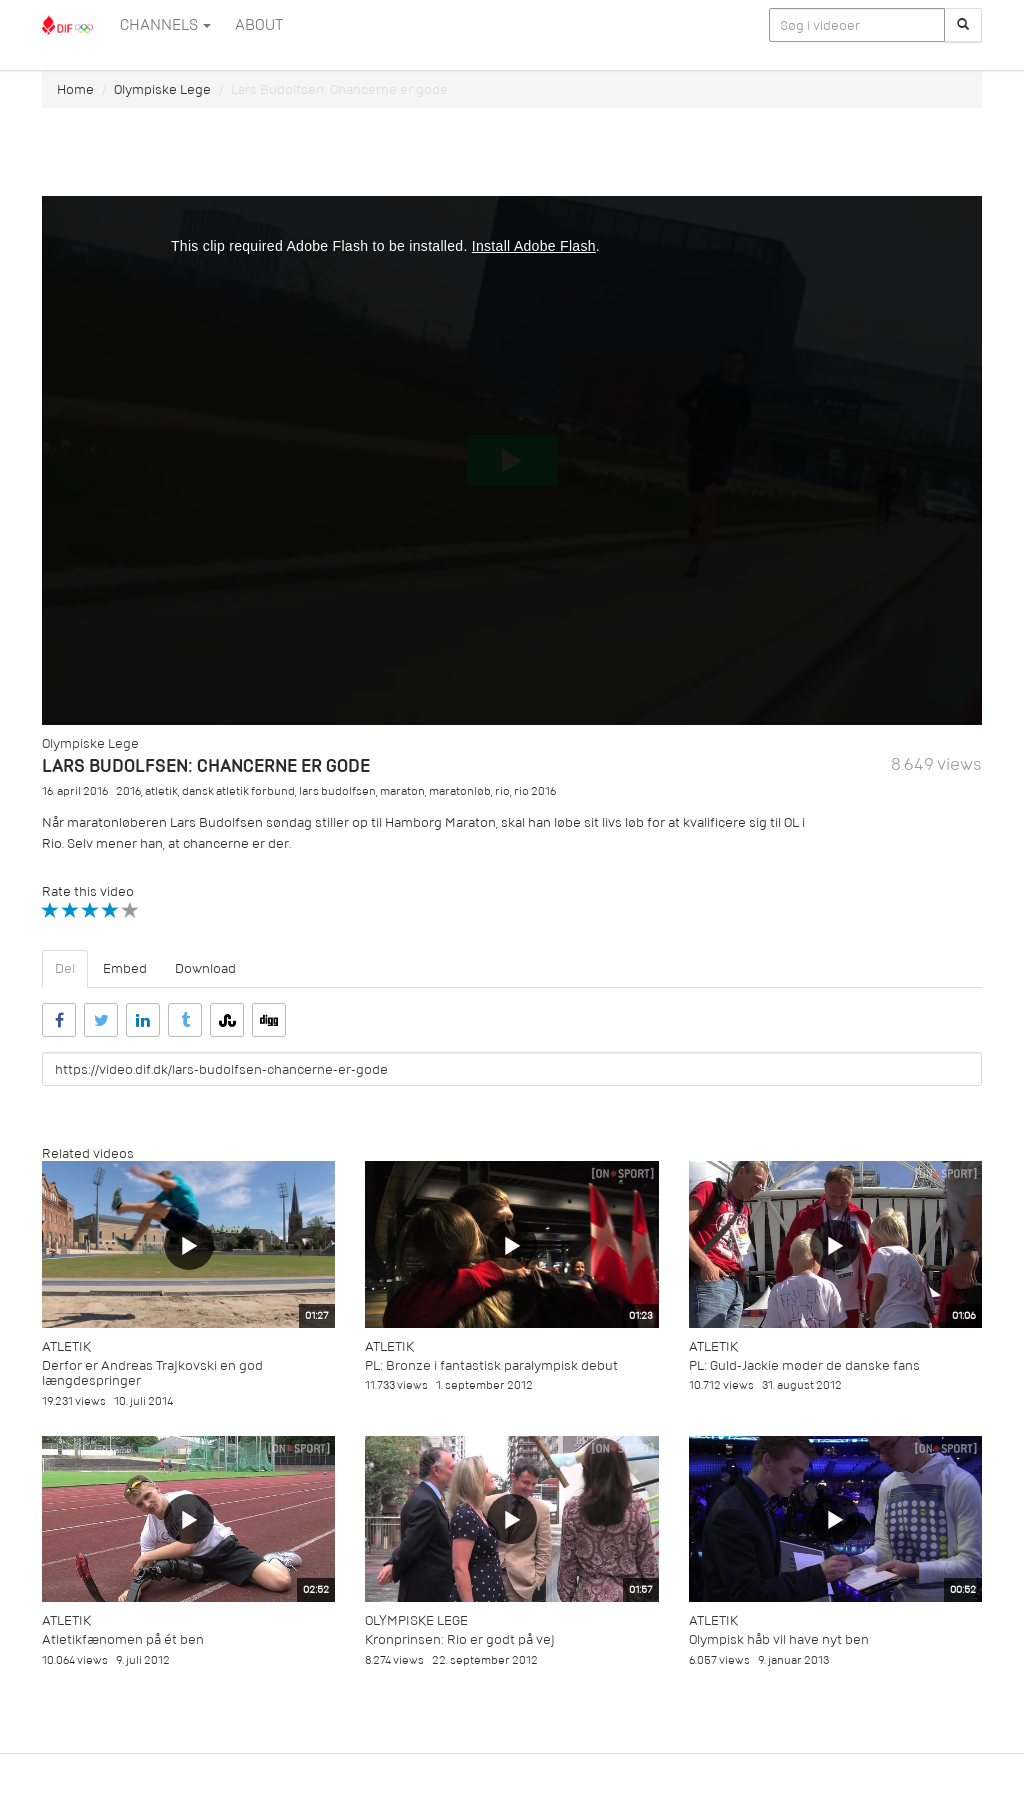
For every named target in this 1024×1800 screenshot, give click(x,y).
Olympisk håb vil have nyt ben (779, 1639)
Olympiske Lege (162, 89)
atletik (161, 791)
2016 (128, 791)
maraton (402, 791)
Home (75, 89)
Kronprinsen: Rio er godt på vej (460, 1639)
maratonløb (460, 791)
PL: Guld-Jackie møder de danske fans (804, 1365)
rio (502, 791)
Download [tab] (205, 968)
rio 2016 (535, 791)
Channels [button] (165, 25)
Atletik (66, 1346)
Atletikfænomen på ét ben (123, 1639)
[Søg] (963, 25)
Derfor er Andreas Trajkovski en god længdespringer (152, 1373)
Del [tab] (65, 968)
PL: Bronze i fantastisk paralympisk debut (491, 1365)
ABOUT (259, 25)
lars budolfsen (337, 791)
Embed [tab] (125, 968)
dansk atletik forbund (238, 791)
